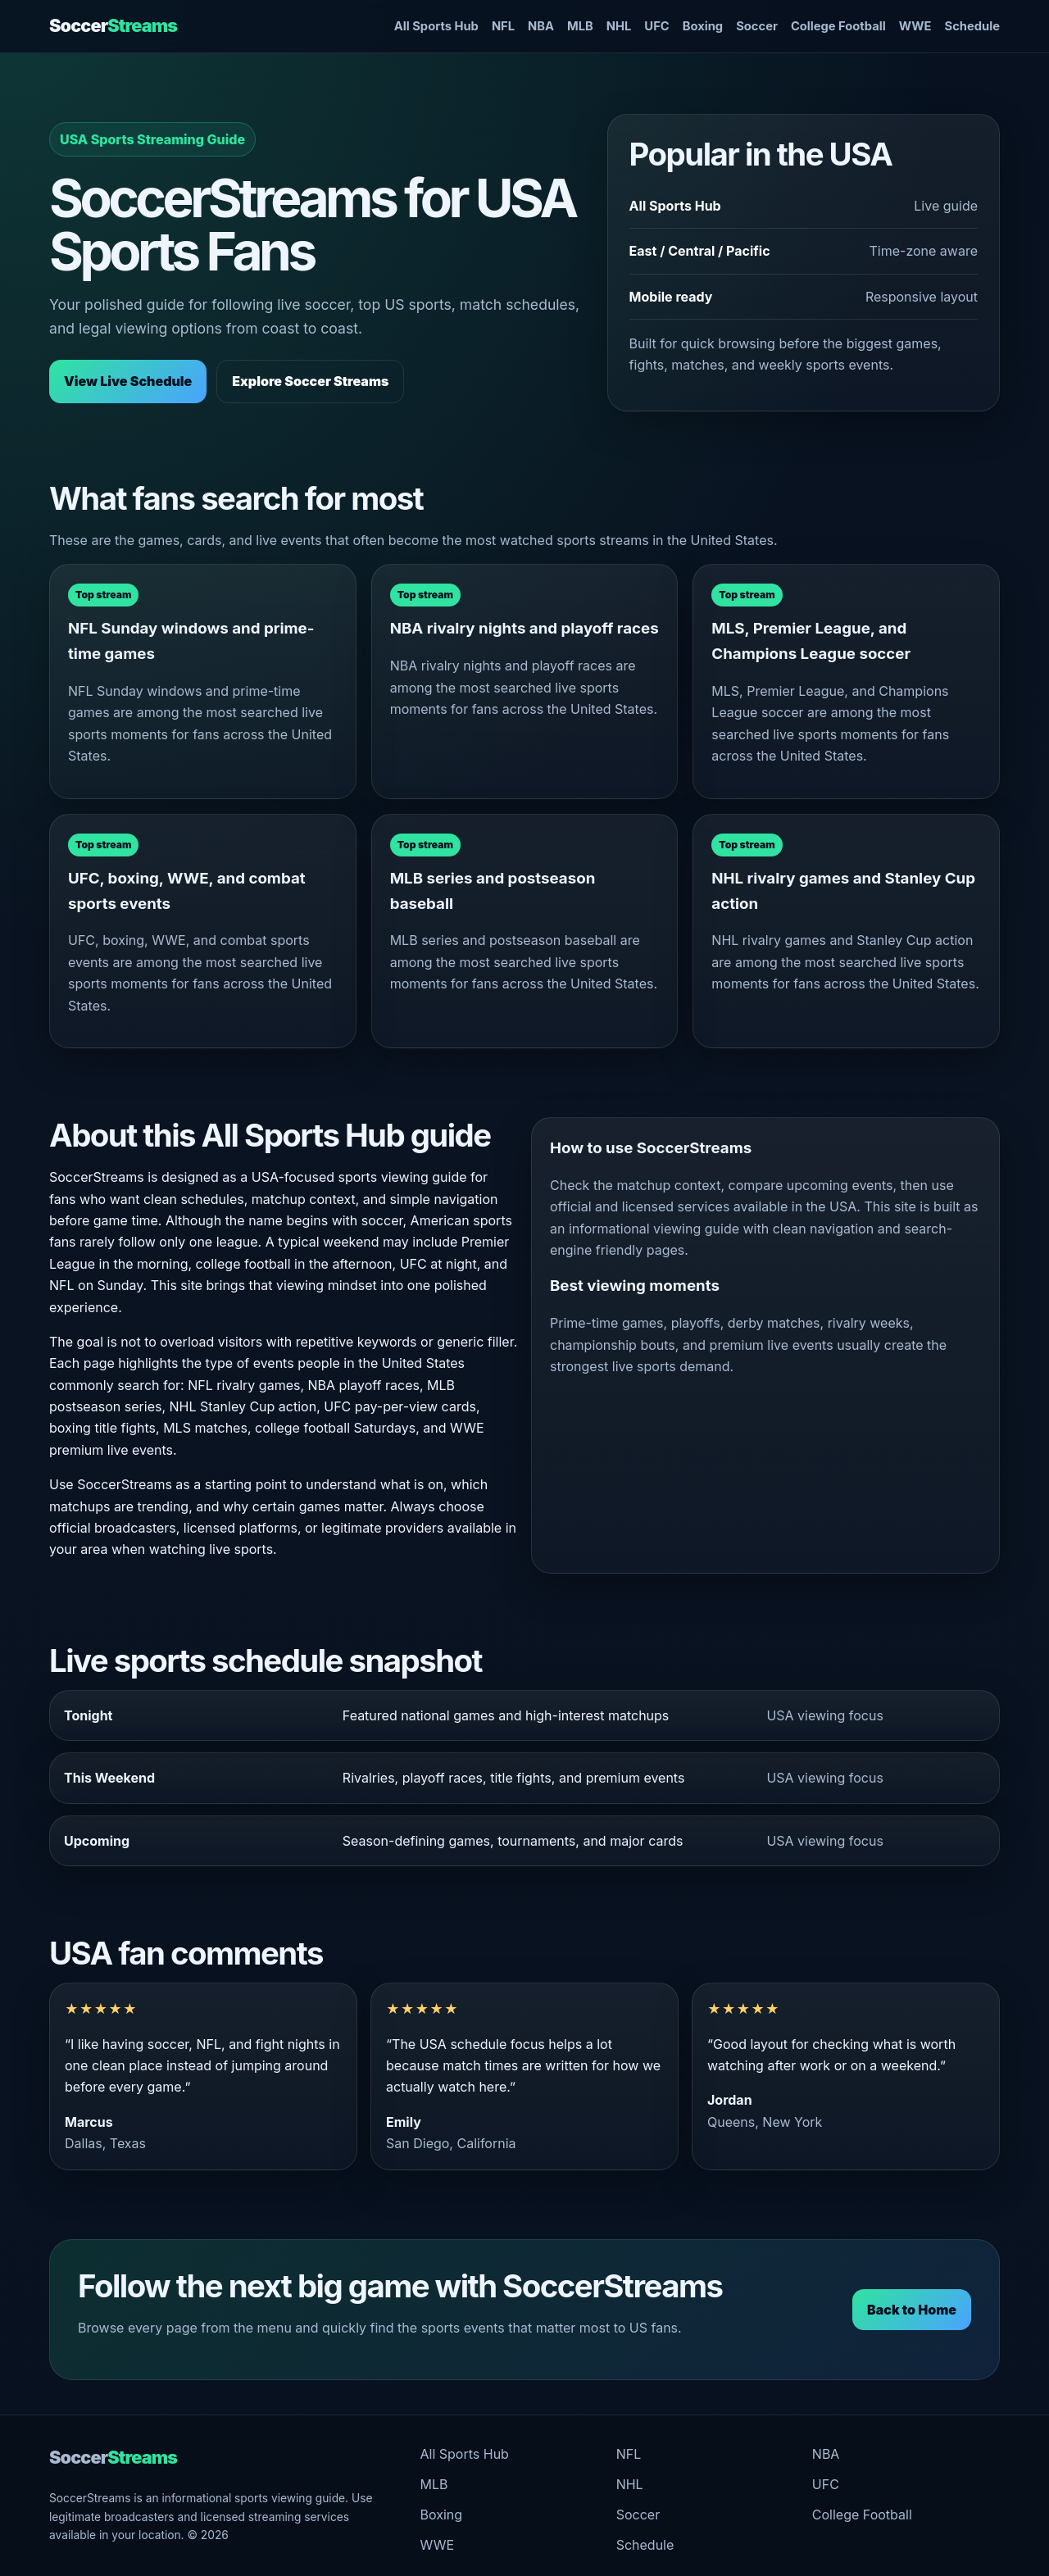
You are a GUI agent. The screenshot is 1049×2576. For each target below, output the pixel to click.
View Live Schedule (128, 381)
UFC (656, 26)
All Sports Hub (436, 26)
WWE (915, 26)
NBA (541, 26)
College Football (838, 26)
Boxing (703, 26)
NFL (503, 26)
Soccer (113, 25)
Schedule (972, 26)
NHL (619, 26)
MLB (580, 26)
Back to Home (911, 2309)
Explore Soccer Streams (310, 381)
